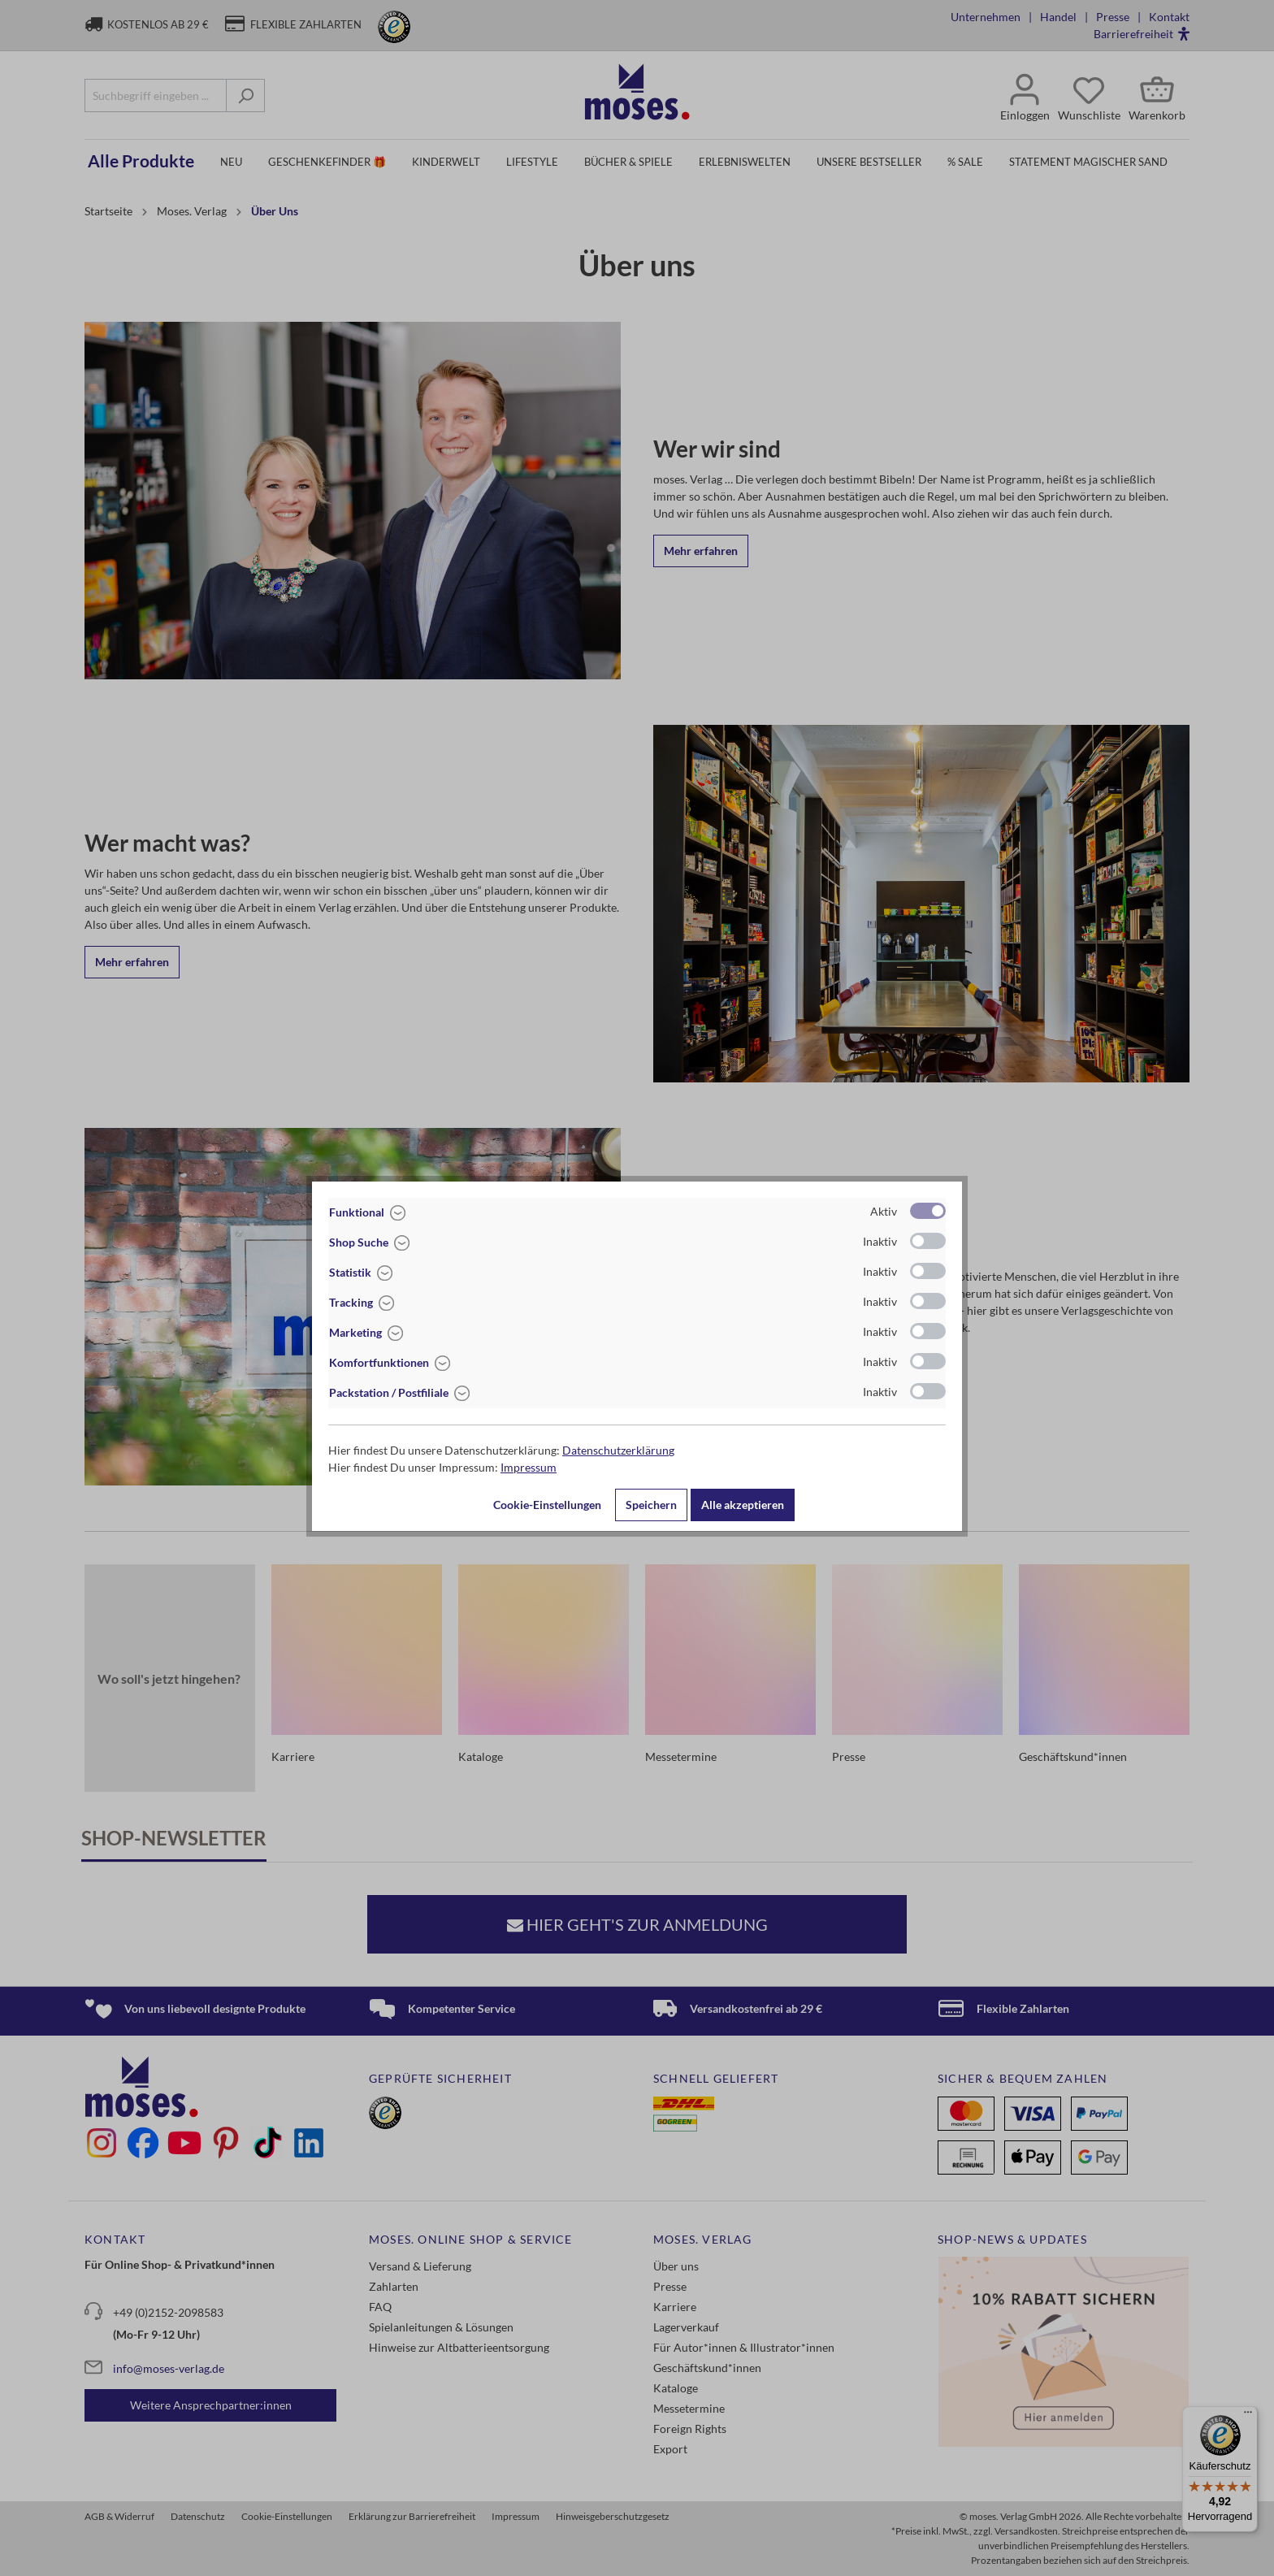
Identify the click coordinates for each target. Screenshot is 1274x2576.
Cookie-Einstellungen (547, 1504)
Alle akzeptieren (742, 1504)
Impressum (528, 1467)
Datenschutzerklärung (618, 1450)
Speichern (651, 1504)
